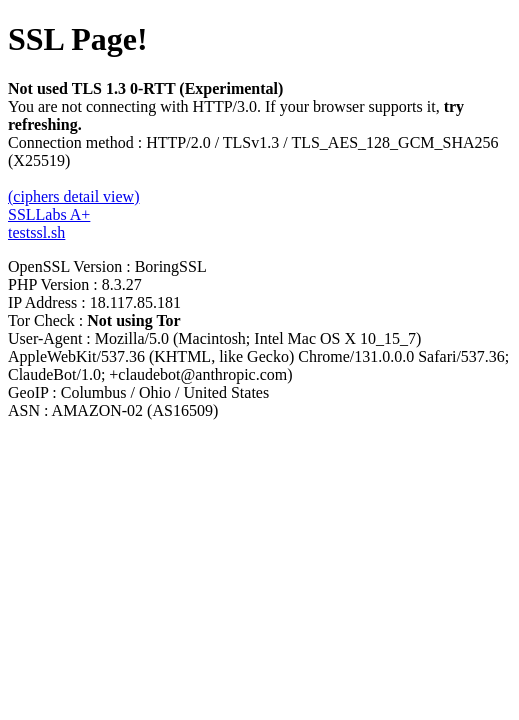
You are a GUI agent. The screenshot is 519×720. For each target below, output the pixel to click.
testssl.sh (36, 232)
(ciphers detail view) (74, 196)
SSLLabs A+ (49, 214)
